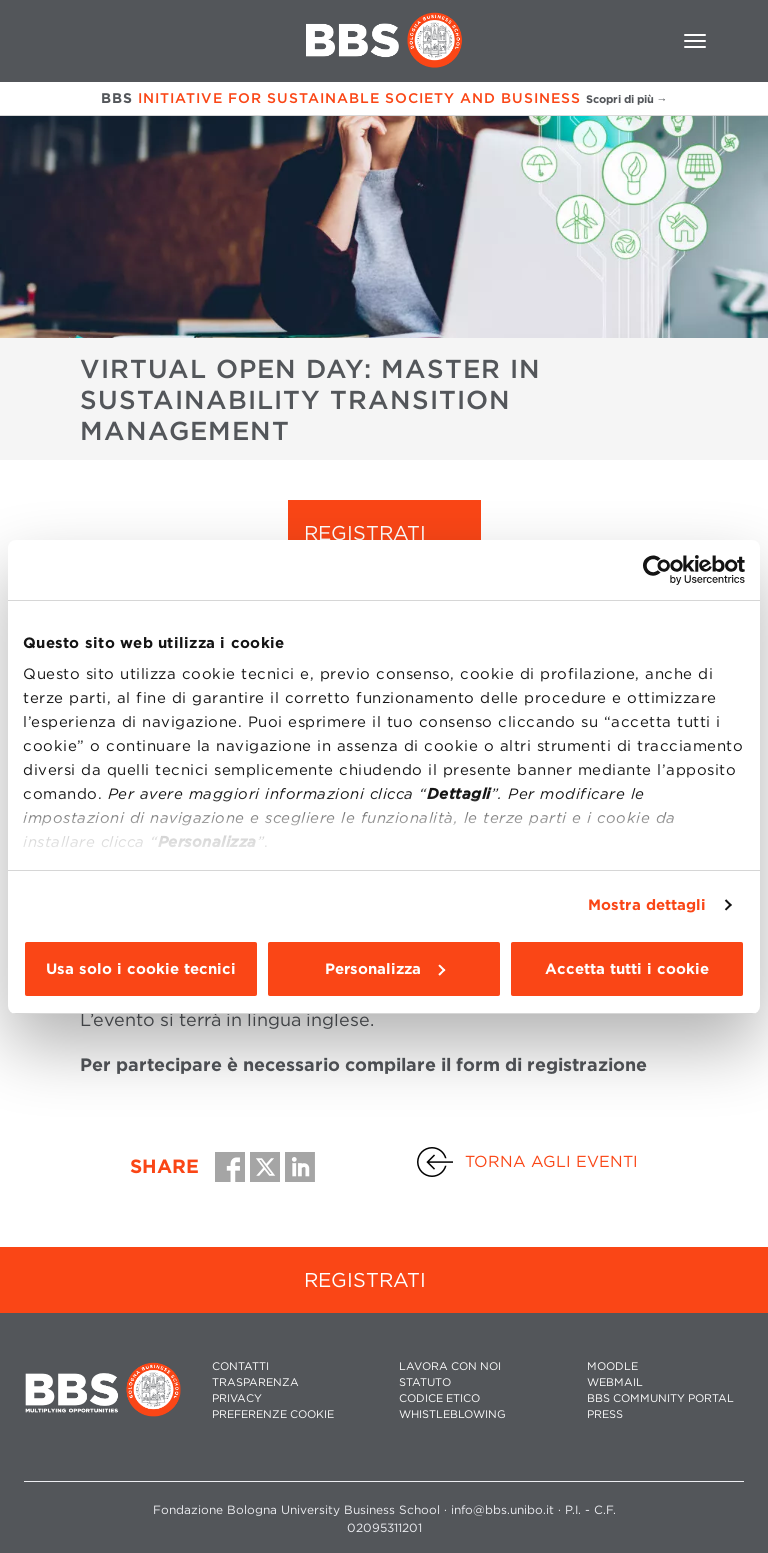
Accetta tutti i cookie (627, 969)
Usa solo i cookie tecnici (141, 969)
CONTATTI (240, 1366)
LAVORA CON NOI (450, 1366)
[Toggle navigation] (695, 41)
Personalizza (385, 969)
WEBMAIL (615, 1382)
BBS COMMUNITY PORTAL (660, 1398)
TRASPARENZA (255, 1382)
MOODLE (612, 1366)
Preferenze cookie (273, 1414)
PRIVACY (237, 1398)
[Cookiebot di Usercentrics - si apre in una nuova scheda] (657, 570)
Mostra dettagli (647, 905)
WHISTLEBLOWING (452, 1414)
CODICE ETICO (439, 1398)
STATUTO (425, 1382)
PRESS (605, 1414)
